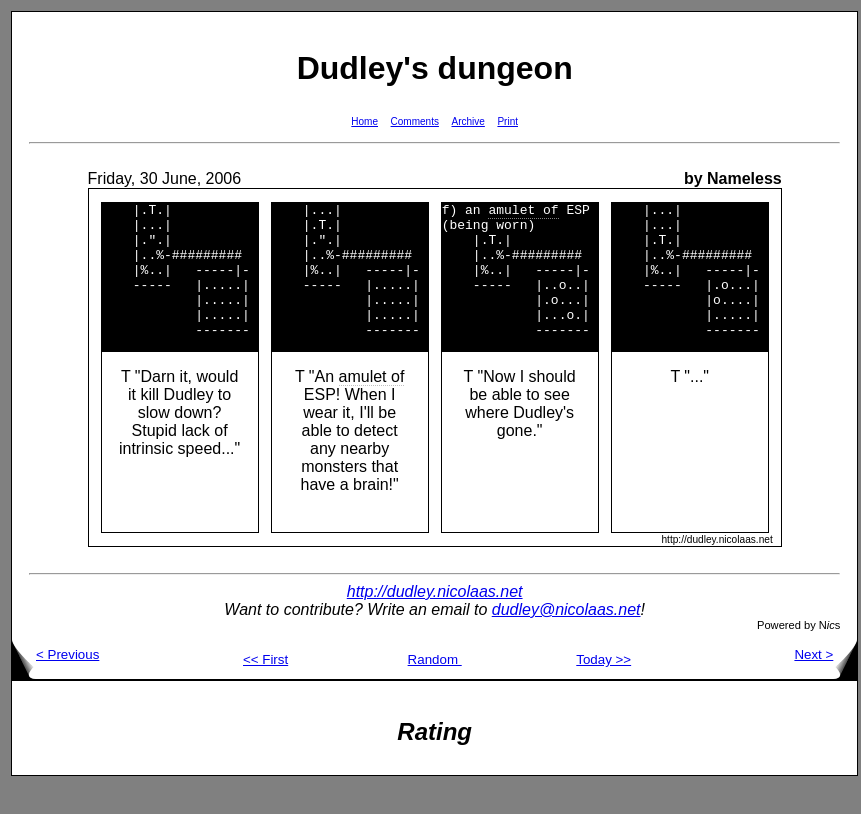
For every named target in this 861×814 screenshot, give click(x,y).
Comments (415, 121)
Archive (468, 121)
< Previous (55, 681)
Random (435, 686)
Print (507, 121)
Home (364, 121)
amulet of (372, 403)
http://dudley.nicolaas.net (435, 618)
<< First (265, 686)
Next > (825, 681)
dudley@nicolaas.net (566, 636)
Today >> (603, 686)
